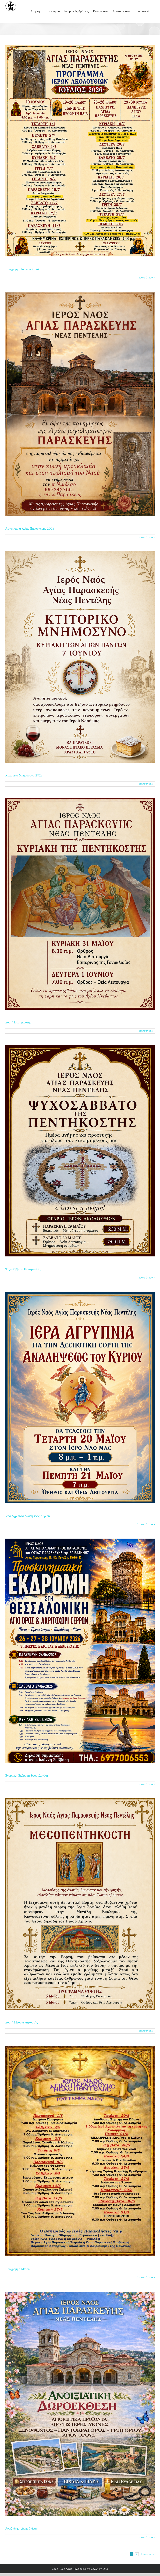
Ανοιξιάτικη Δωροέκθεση (21, 2529)
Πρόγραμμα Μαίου (17, 2269)
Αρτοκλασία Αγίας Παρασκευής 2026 (29, 529)
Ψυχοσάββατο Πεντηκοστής (23, 1269)
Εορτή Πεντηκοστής (18, 1022)
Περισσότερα (145, 278)
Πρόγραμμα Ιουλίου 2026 (22, 269)
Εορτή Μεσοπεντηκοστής (21, 2022)
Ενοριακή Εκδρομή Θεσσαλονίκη (26, 1776)
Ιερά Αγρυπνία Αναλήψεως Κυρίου (27, 1516)
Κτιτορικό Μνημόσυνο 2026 (23, 775)
